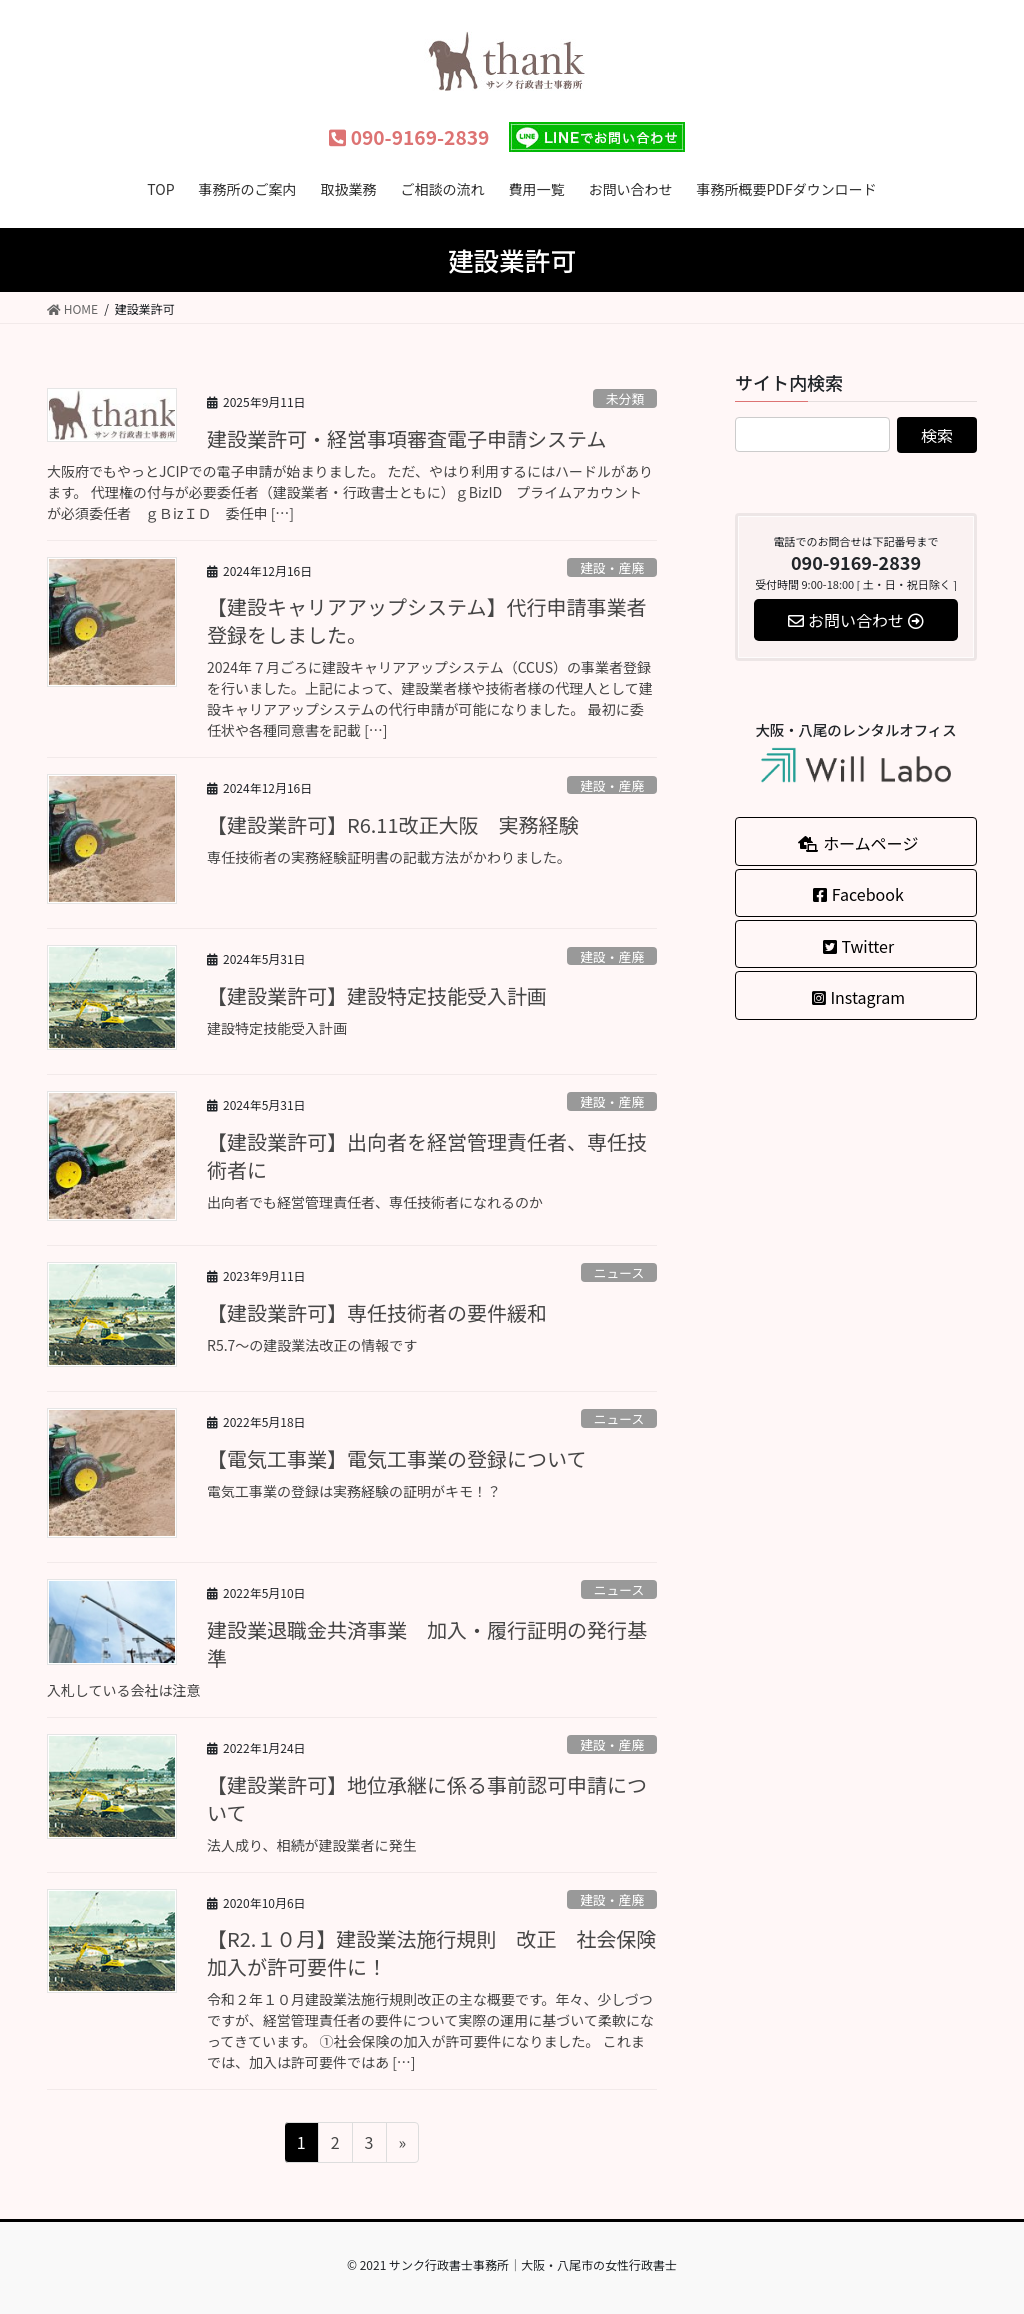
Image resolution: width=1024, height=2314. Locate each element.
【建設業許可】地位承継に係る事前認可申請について (427, 1798)
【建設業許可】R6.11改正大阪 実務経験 (403, 824)
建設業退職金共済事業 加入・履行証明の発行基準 (427, 1643)
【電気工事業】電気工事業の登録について (396, 1458)
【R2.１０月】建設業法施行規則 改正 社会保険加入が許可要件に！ (431, 1952)
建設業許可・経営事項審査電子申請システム (406, 438)
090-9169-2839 (409, 137)
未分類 (625, 398)
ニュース (619, 1272)
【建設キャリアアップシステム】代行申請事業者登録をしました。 (426, 620)
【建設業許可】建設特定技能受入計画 (377, 995)
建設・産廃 (612, 567)
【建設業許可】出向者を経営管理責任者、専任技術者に (427, 1155)
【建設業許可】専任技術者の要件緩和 (377, 1312)
